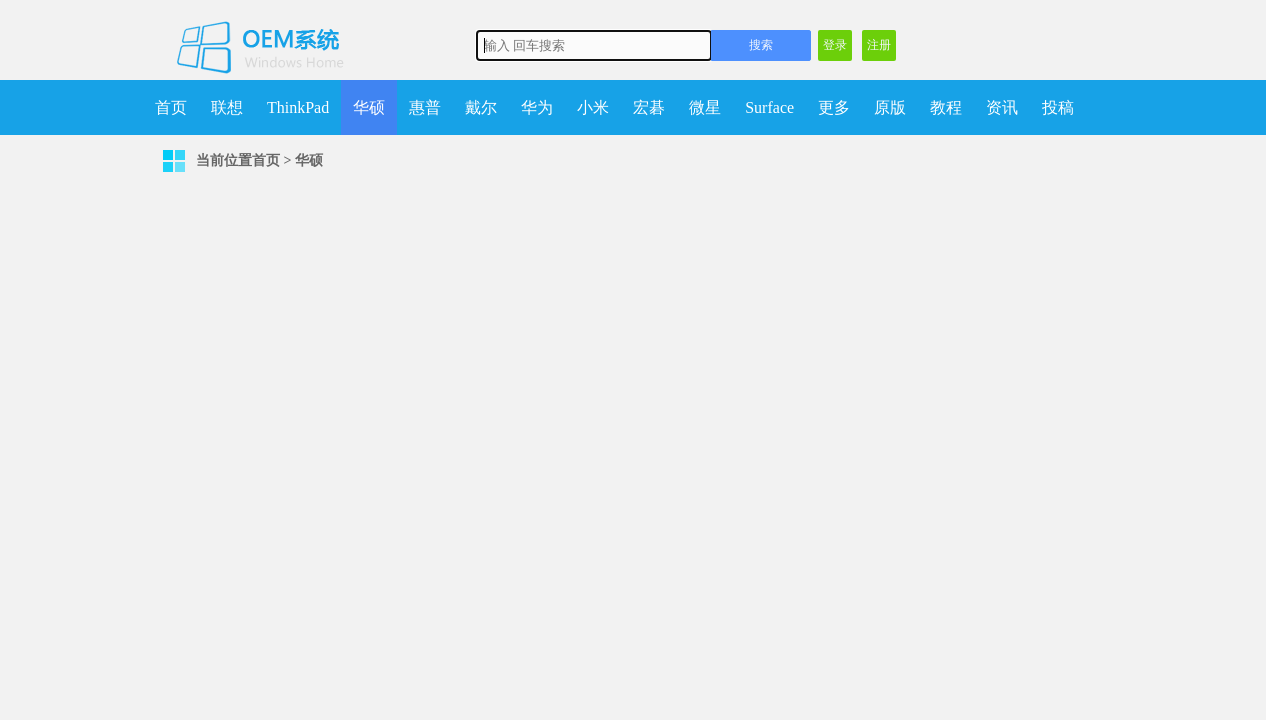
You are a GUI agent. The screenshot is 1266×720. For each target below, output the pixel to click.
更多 (834, 107)
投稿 (1058, 107)
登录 (835, 45)
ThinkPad (298, 107)
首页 (171, 107)
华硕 (369, 107)
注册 (879, 45)
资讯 (1002, 107)
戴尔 (481, 107)
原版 (890, 107)
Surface (769, 107)
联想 (227, 107)
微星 (705, 107)
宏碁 (649, 107)
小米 (593, 107)
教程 (946, 107)
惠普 (425, 107)
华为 (537, 107)
